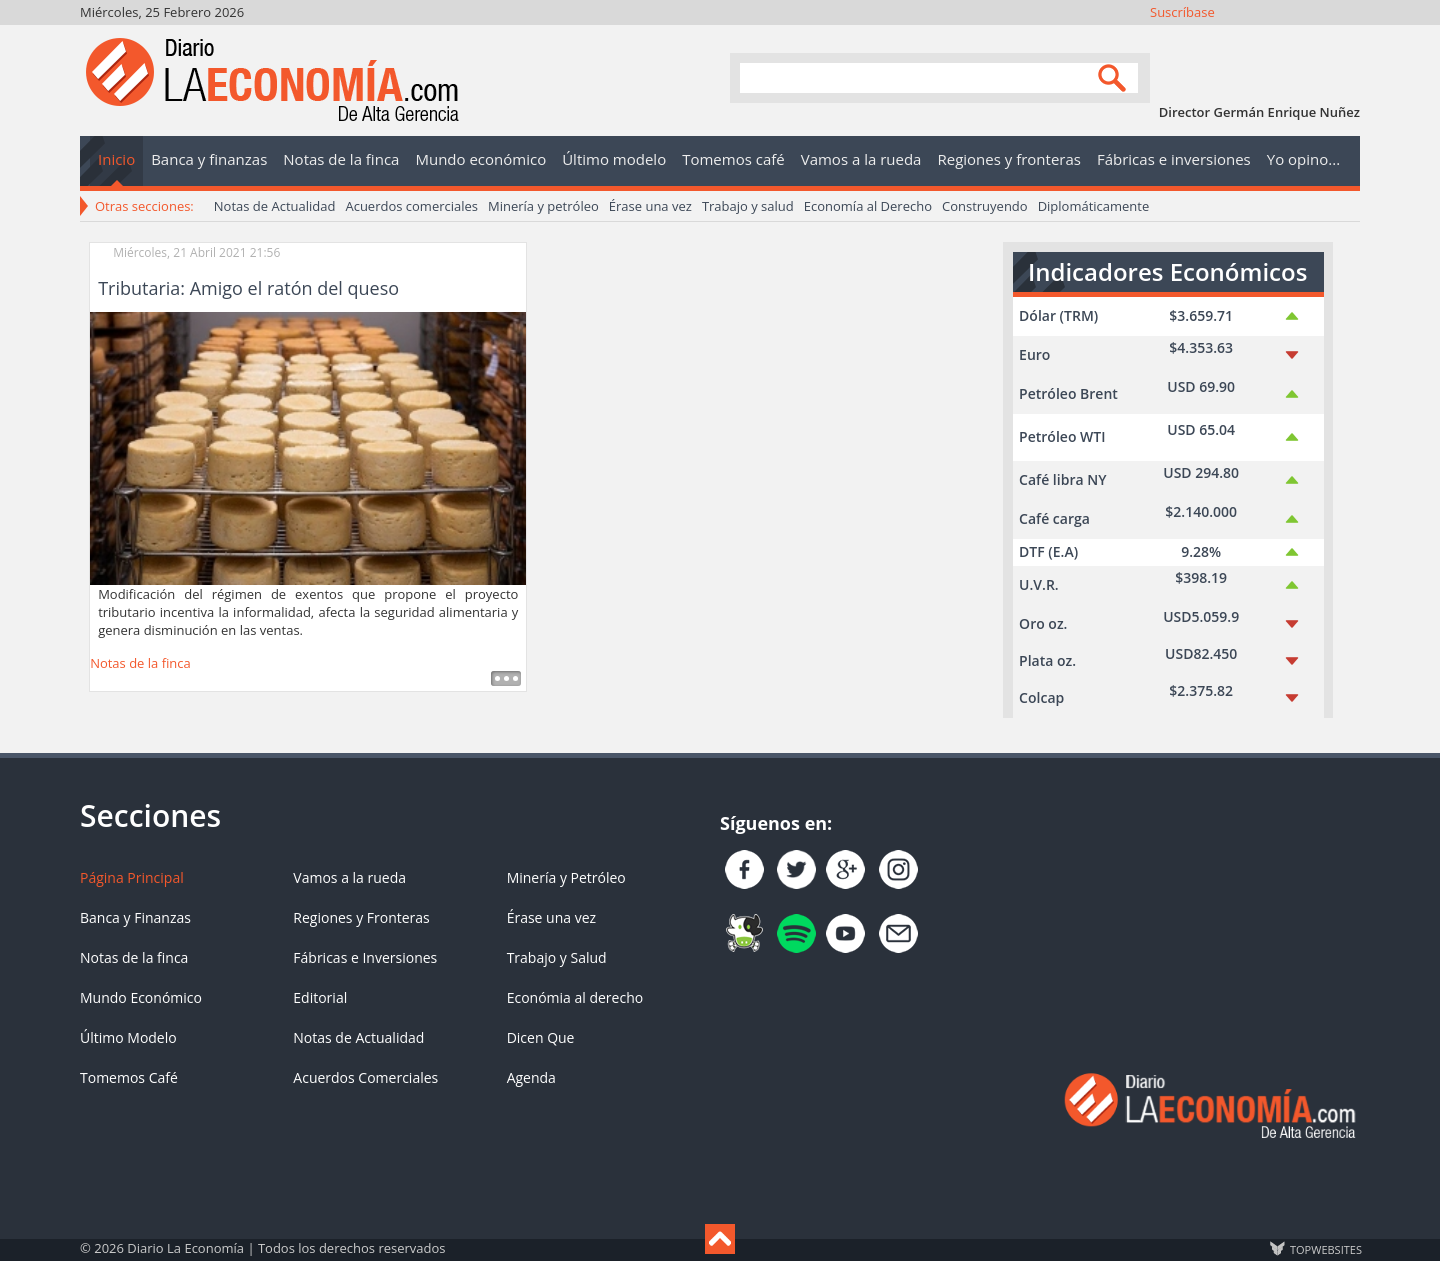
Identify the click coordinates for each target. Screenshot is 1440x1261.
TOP (1325, 1249)
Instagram (1264, 37)
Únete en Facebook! (1210, 37)
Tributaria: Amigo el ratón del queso (248, 288)
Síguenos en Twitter (1237, 37)
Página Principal (132, 877)
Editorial (320, 997)
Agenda (531, 1077)
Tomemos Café (129, 1077)
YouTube (1291, 37)
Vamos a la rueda (349, 877)
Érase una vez (650, 206)
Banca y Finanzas (135, 917)
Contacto (1345, 37)
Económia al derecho (575, 997)
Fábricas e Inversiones (365, 957)
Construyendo (985, 206)
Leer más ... (506, 678)
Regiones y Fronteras (361, 917)
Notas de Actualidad (275, 206)
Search (1115, 76)
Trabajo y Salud (557, 957)
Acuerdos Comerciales (365, 1077)
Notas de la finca (140, 663)
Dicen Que (541, 1037)
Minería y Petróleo (566, 877)
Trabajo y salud (748, 206)
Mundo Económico (141, 997)
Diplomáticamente (1094, 206)
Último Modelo (128, 1037)
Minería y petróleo (543, 206)
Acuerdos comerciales (411, 206)
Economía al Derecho (868, 206)
